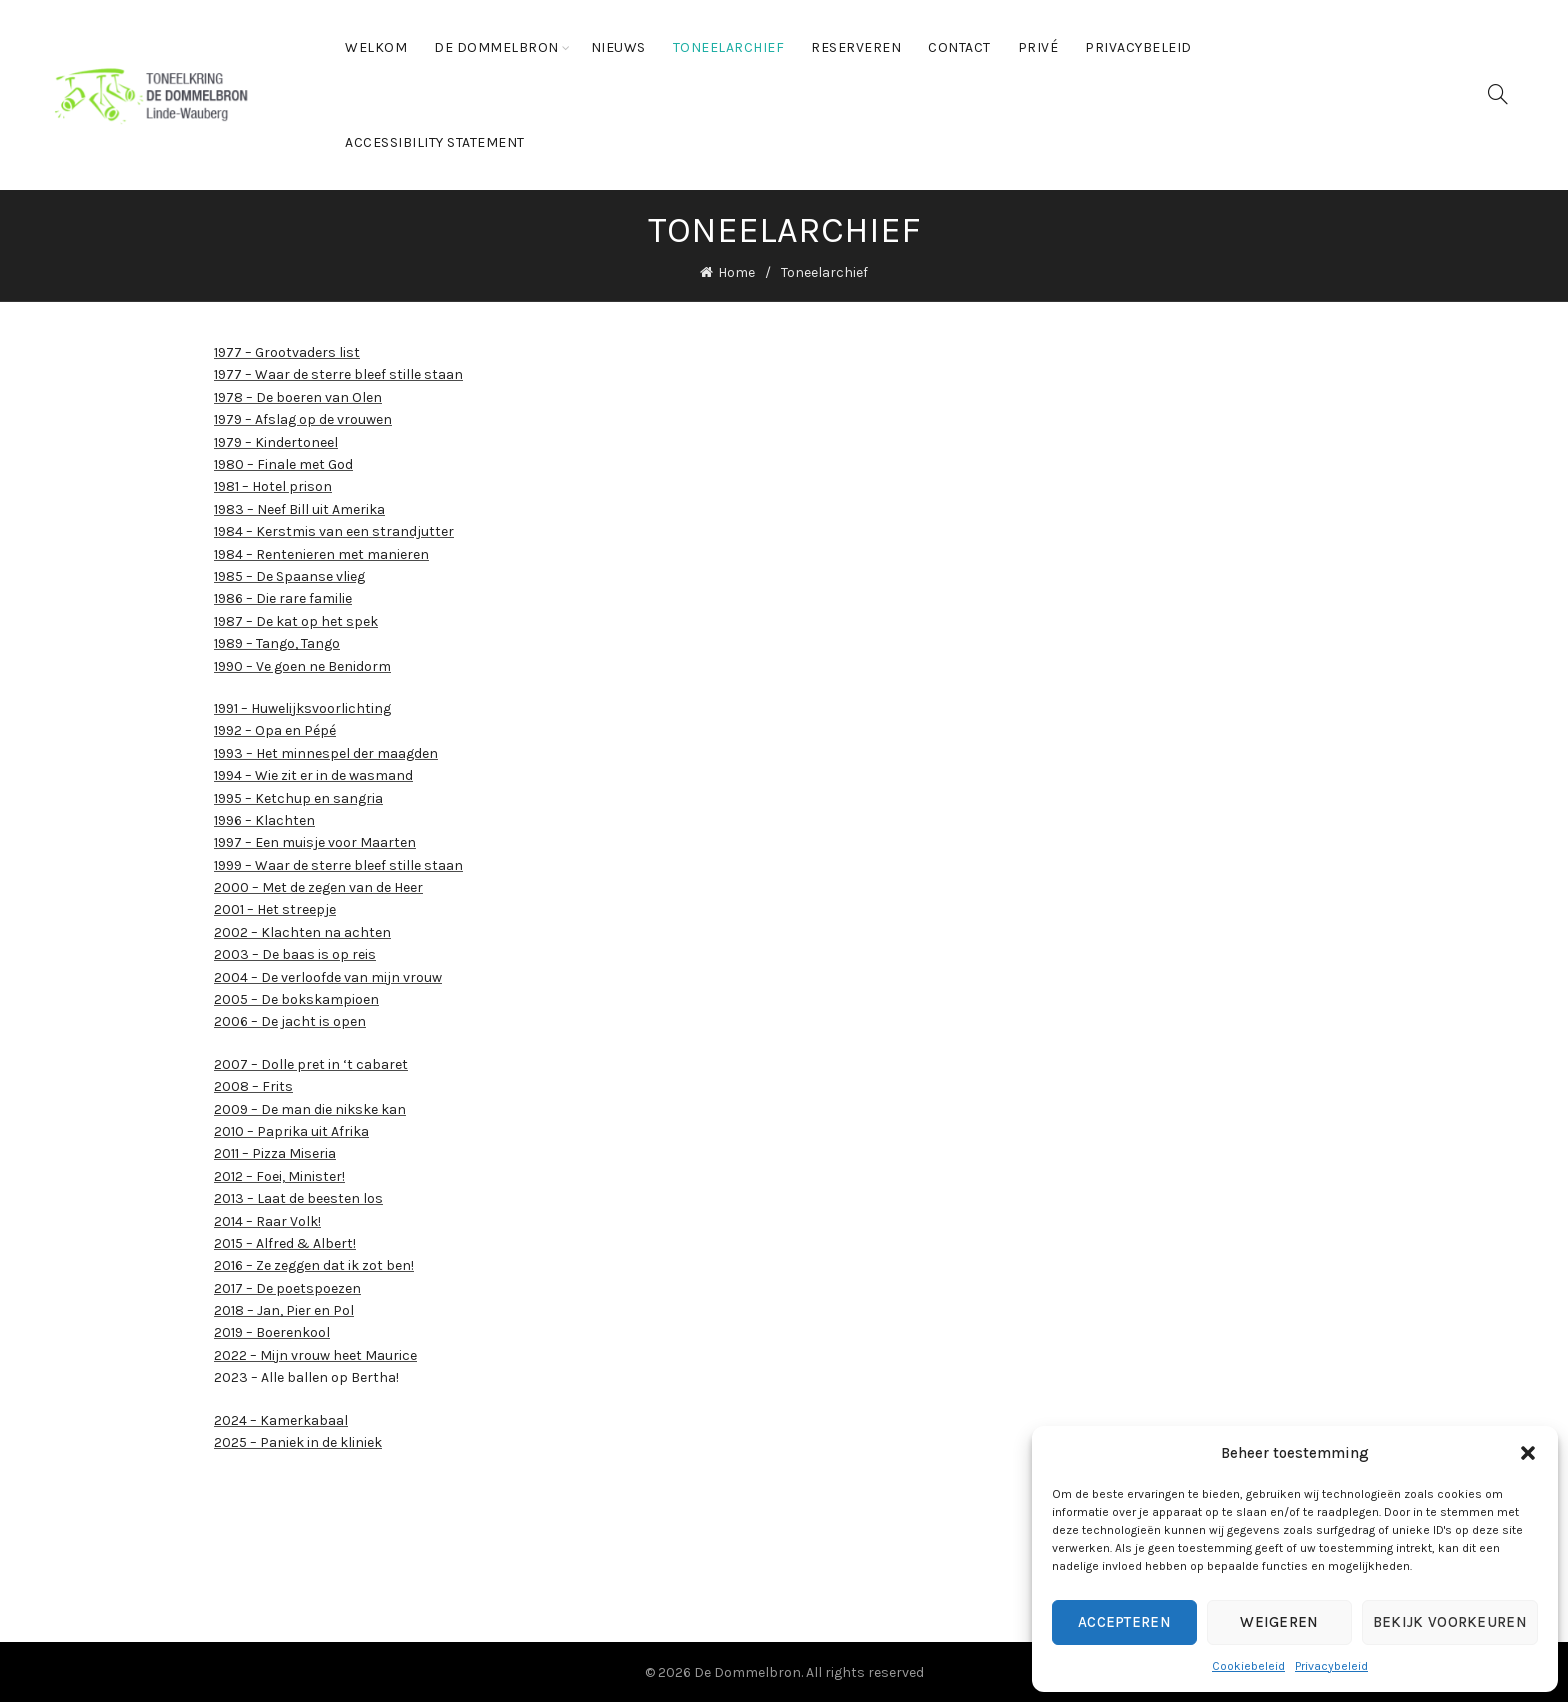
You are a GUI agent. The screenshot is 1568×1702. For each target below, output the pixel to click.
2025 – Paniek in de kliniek (298, 1440)
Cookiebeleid (1248, 1666)
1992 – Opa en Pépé (275, 728)
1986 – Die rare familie (283, 596)
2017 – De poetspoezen (287, 1285)
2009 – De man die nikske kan (310, 1106)
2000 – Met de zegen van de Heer (318, 885)
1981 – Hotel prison (273, 484)
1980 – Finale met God (283, 462)
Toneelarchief (729, 47)
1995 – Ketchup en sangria (298, 795)
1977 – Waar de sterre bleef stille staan (338, 372)
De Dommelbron (496, 47)
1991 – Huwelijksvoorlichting (302, 706)
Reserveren (856, 47)
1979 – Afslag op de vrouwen (303, 417)
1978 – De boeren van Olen (298, 395)
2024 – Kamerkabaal (281, 1417)
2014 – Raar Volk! (267, 1218)
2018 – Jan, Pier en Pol (284, 1308)
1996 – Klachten (264, 818)
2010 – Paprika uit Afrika (291, 1129)
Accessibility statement (435, 142)
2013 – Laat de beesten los (298, 1196)
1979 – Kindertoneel (276, 439)
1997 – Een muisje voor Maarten (315, 840)
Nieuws (618, 47)
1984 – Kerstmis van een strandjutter (334, 529)
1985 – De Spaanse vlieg (289, 574)
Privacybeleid (1331, 1666)
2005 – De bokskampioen (296, 997)
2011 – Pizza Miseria (275, 1151)
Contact (959, 47)
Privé (1038, 47)
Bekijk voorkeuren (1450, 1622)
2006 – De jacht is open (290, 1019)
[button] (1528, 1453)
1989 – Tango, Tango (277, 641)
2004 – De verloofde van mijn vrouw (328, 974)
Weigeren (1279, 1622)
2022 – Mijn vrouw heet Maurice (315, 1353)
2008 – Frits (253, 1084)
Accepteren (1124, 1622)
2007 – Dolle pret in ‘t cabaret (311, 1062)
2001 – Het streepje (275, 907)
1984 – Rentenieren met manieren (321, 551)
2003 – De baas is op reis (295, 952)
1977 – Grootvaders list (287, 350)
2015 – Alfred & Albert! (285, 1241)
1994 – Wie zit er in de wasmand (313, 773)
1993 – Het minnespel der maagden (326, 750)
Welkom (376, 47)
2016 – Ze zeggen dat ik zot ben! (314, 1263)
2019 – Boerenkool (272, 1330)
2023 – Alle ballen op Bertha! (306, 1375)
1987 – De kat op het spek (296, 618)
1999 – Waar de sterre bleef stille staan (338, 862)
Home (736, 271)
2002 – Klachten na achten (302, 930)
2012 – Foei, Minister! (279, 1173)
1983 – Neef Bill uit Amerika (299, 507)
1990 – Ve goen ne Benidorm (302, 663)
